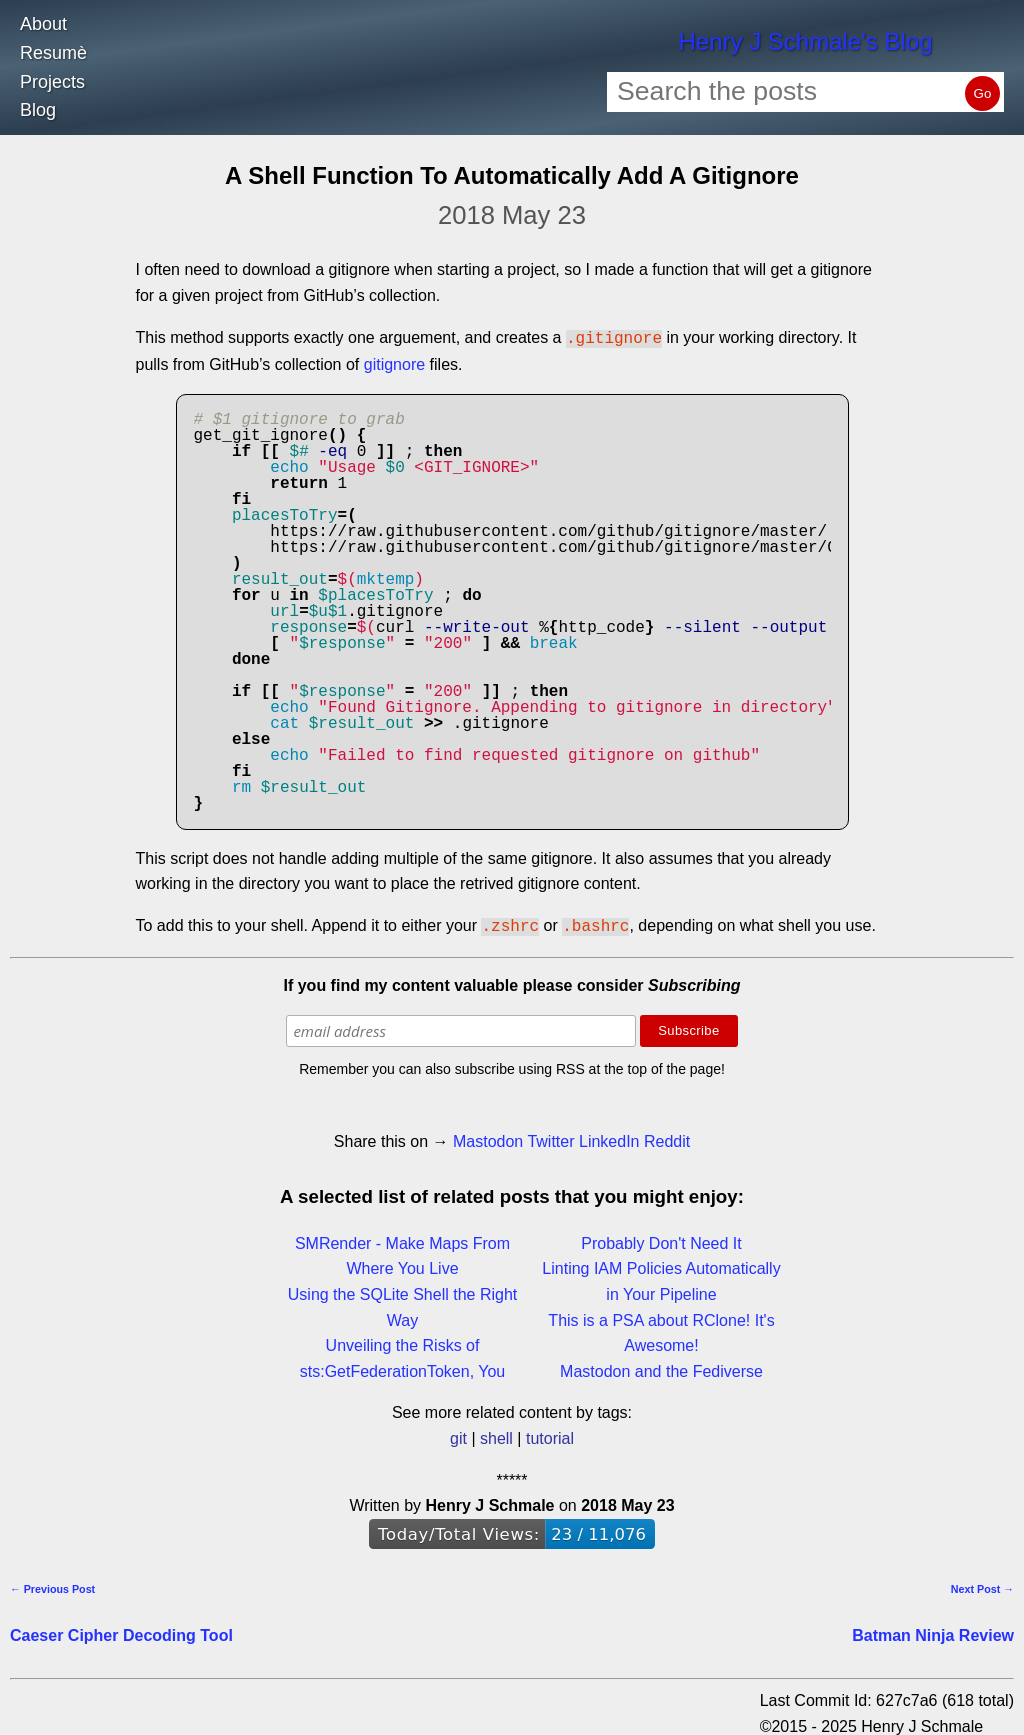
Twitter (550, 1137)
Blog (38, 110)
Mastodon (488, 1137)
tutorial (550, 1434)
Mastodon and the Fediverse (661, 1367)
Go (983, 93)
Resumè (53, 53)
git (458, 1434)
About (43, 24)
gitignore (394, 362)
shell (496, 1434)
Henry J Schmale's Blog (805, 41)
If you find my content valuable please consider (512, 981)
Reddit (667, 1137)
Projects (52, 82)
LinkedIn (609, 1137)
